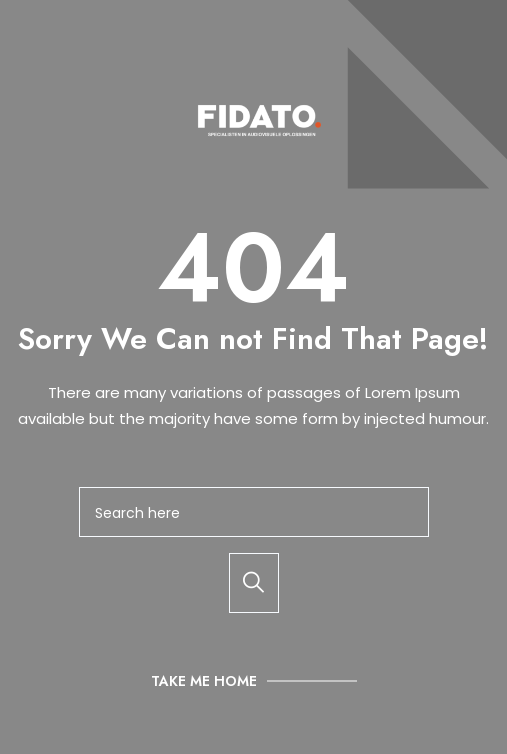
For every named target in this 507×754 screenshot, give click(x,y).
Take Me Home (204, 681)
